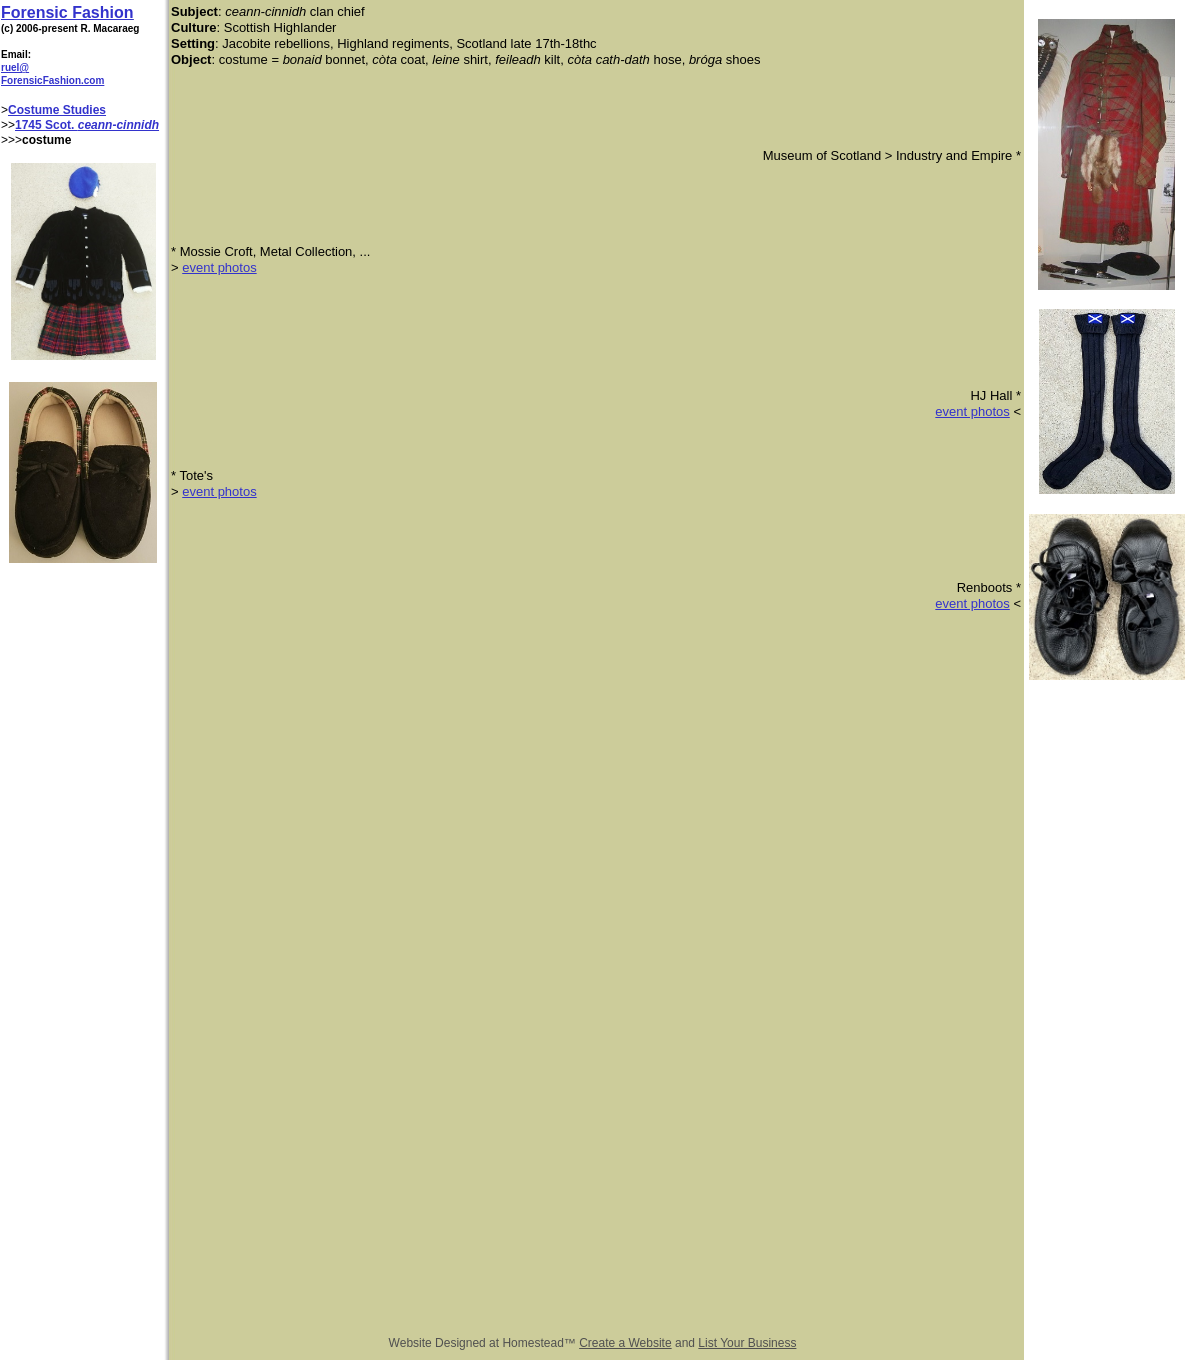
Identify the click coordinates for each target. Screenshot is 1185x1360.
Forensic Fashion (67, 12)
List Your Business (747, 1343)
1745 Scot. (46, 125)
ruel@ (15, 67)
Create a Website (625, 1343)
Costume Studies (57, 110)
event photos (219, 267)
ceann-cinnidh (118, 125)
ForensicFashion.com (52, 80)
